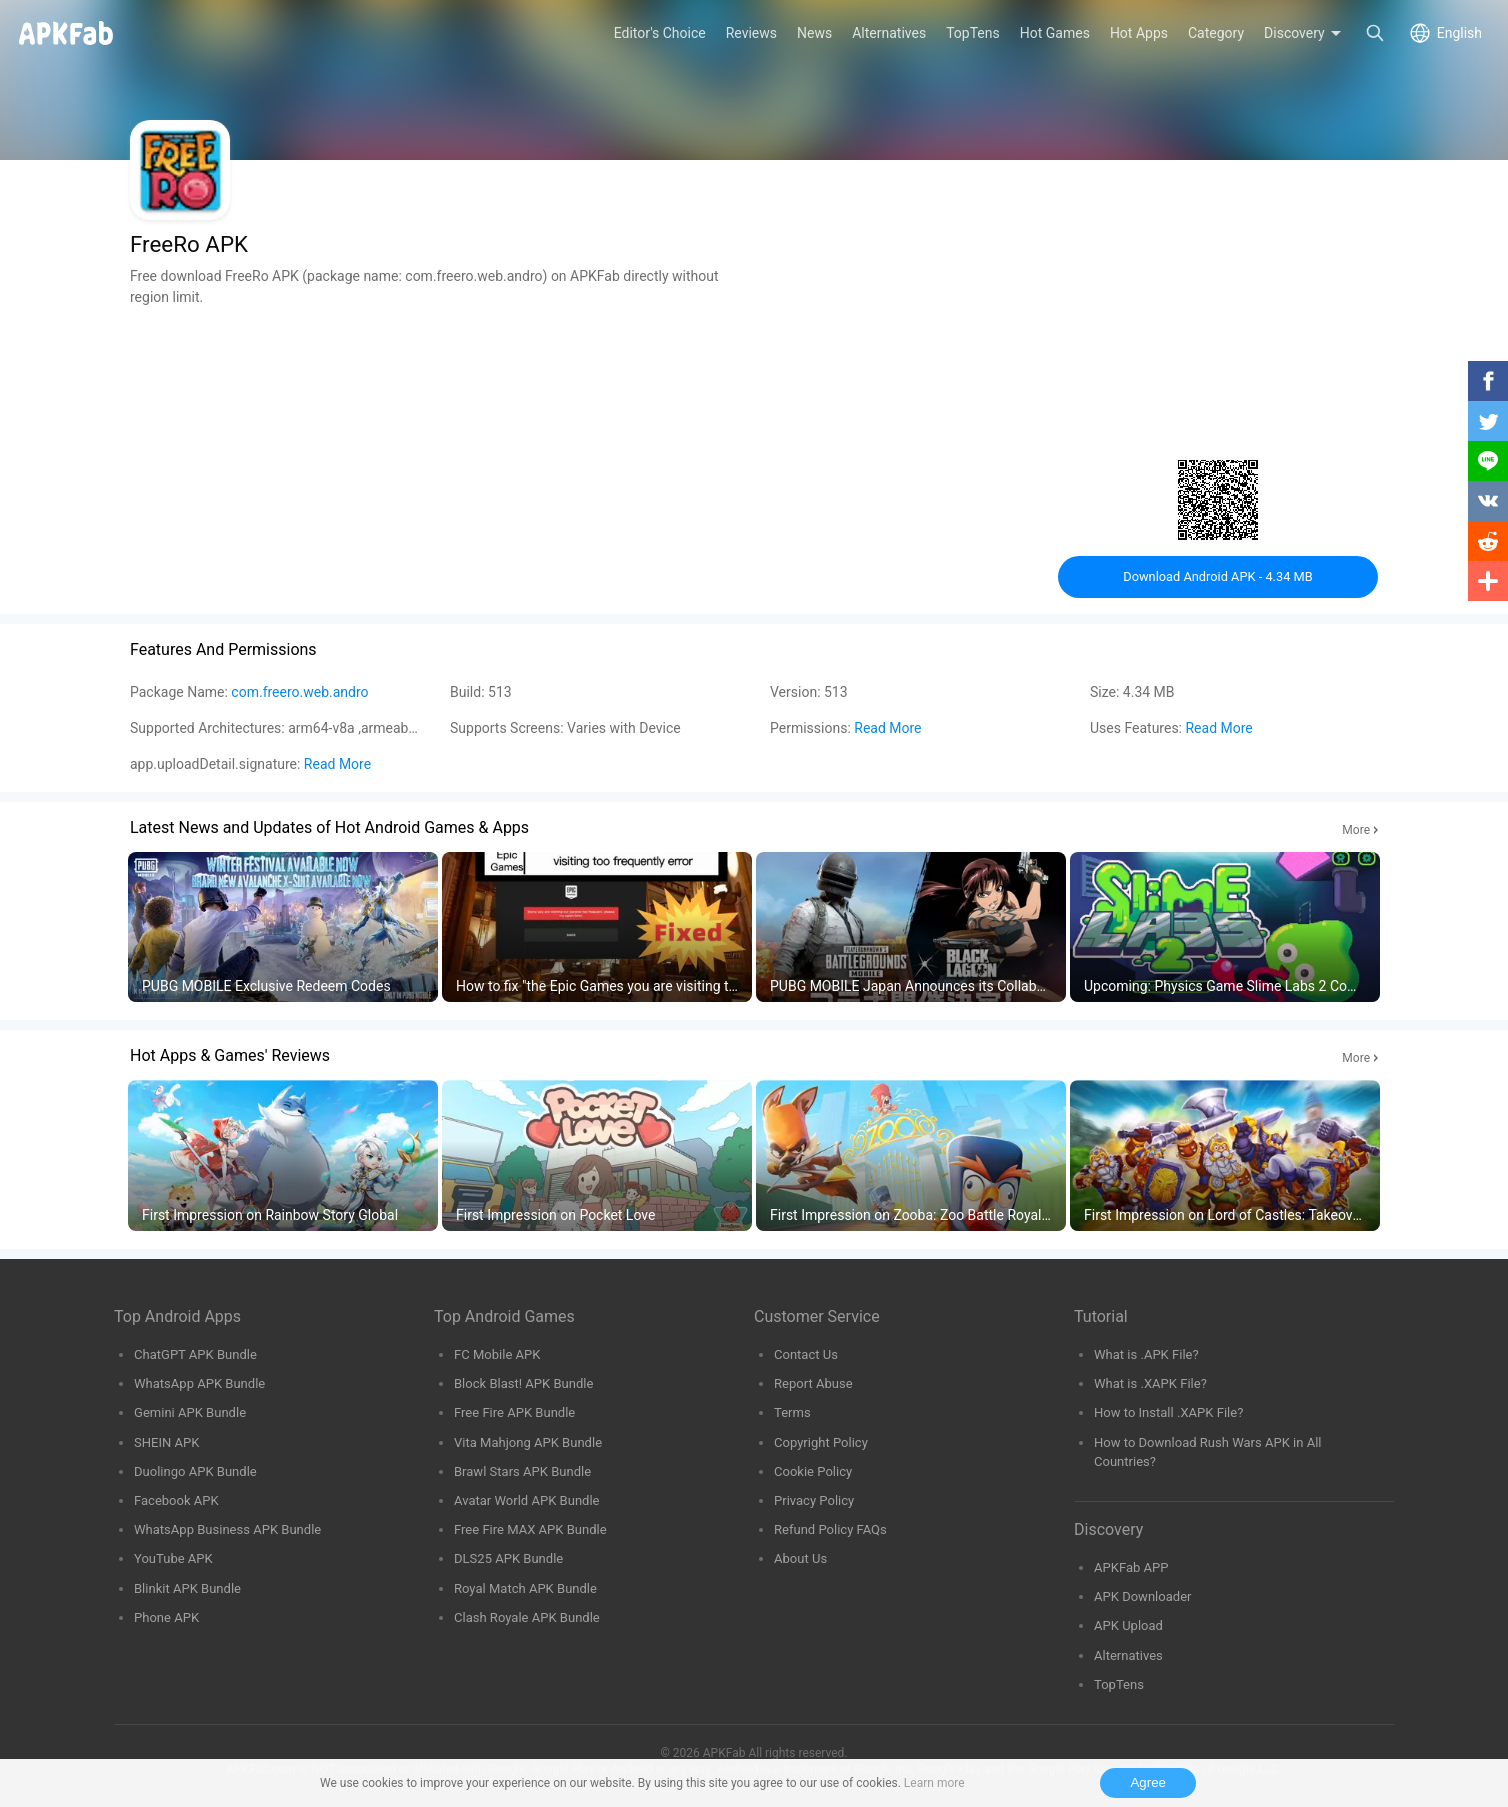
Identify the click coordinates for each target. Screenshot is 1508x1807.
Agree (1148, 1782)
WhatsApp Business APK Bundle (227, 1529)
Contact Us (806, 1354)
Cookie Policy (813, 1471)
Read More (887, 728)
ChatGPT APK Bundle (195, 1354)
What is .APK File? (1146, 1354)
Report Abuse (813, 1383)
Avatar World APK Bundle (527, 1500)
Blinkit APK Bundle (187, 1588)
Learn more (934, 1783)
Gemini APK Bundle (190, 1412)
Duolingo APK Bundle (195, 1471)
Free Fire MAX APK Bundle (530, 1529)
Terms (792, 1412)
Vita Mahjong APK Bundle (528, 1442)
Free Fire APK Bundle (514, 1412)
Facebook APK (176, 1500)
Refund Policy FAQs (830, 1529)
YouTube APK (173, 1558)
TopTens (1119, 1684)
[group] (283, 927)
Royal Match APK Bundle (525, 1588)
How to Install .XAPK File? (1168, 1412)
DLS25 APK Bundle (508, 1558)
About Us (800, 1558)
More (1356, 830)
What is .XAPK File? (1150, 1383)
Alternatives (1128, 1655)
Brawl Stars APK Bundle (522, 1471)
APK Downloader (1142, 1596)
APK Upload (1128, 1625)
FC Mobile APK (497, 1354)
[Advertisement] (434, 448)
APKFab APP (1131, 1567)
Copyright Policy (821, 1442)
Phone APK (166, 1617)
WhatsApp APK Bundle (199, 1383)
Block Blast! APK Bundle (523, 1383)
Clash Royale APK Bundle (527, 1617)
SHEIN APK (166, 1442)
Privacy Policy (814, 1500)
